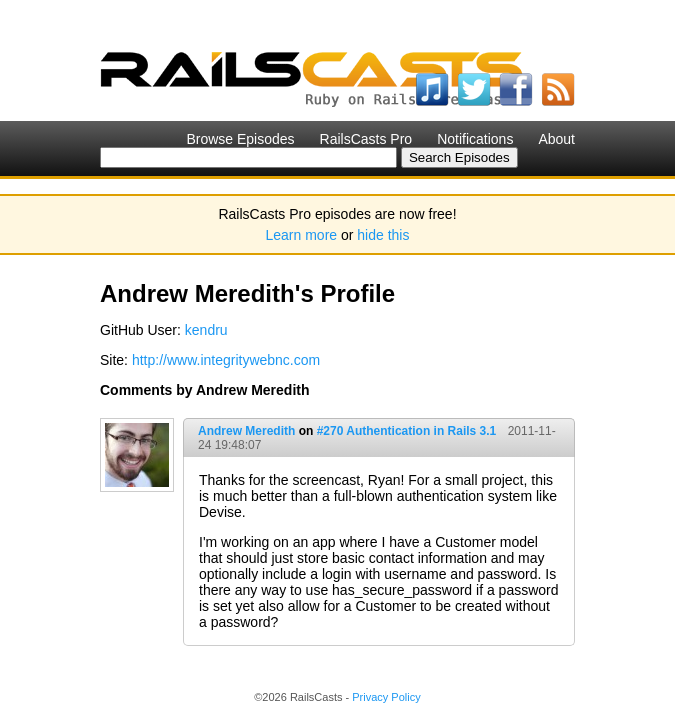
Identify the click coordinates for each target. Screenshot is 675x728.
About (556, 139)
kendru (206, 330)
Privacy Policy (386, 697)
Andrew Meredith (246, 431)
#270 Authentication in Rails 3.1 (407, 431)
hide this (383, 235)
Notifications (475, 139)
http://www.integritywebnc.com (226, 360)
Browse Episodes (240, 139)
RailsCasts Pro (366, 139)
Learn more (302, 235)
